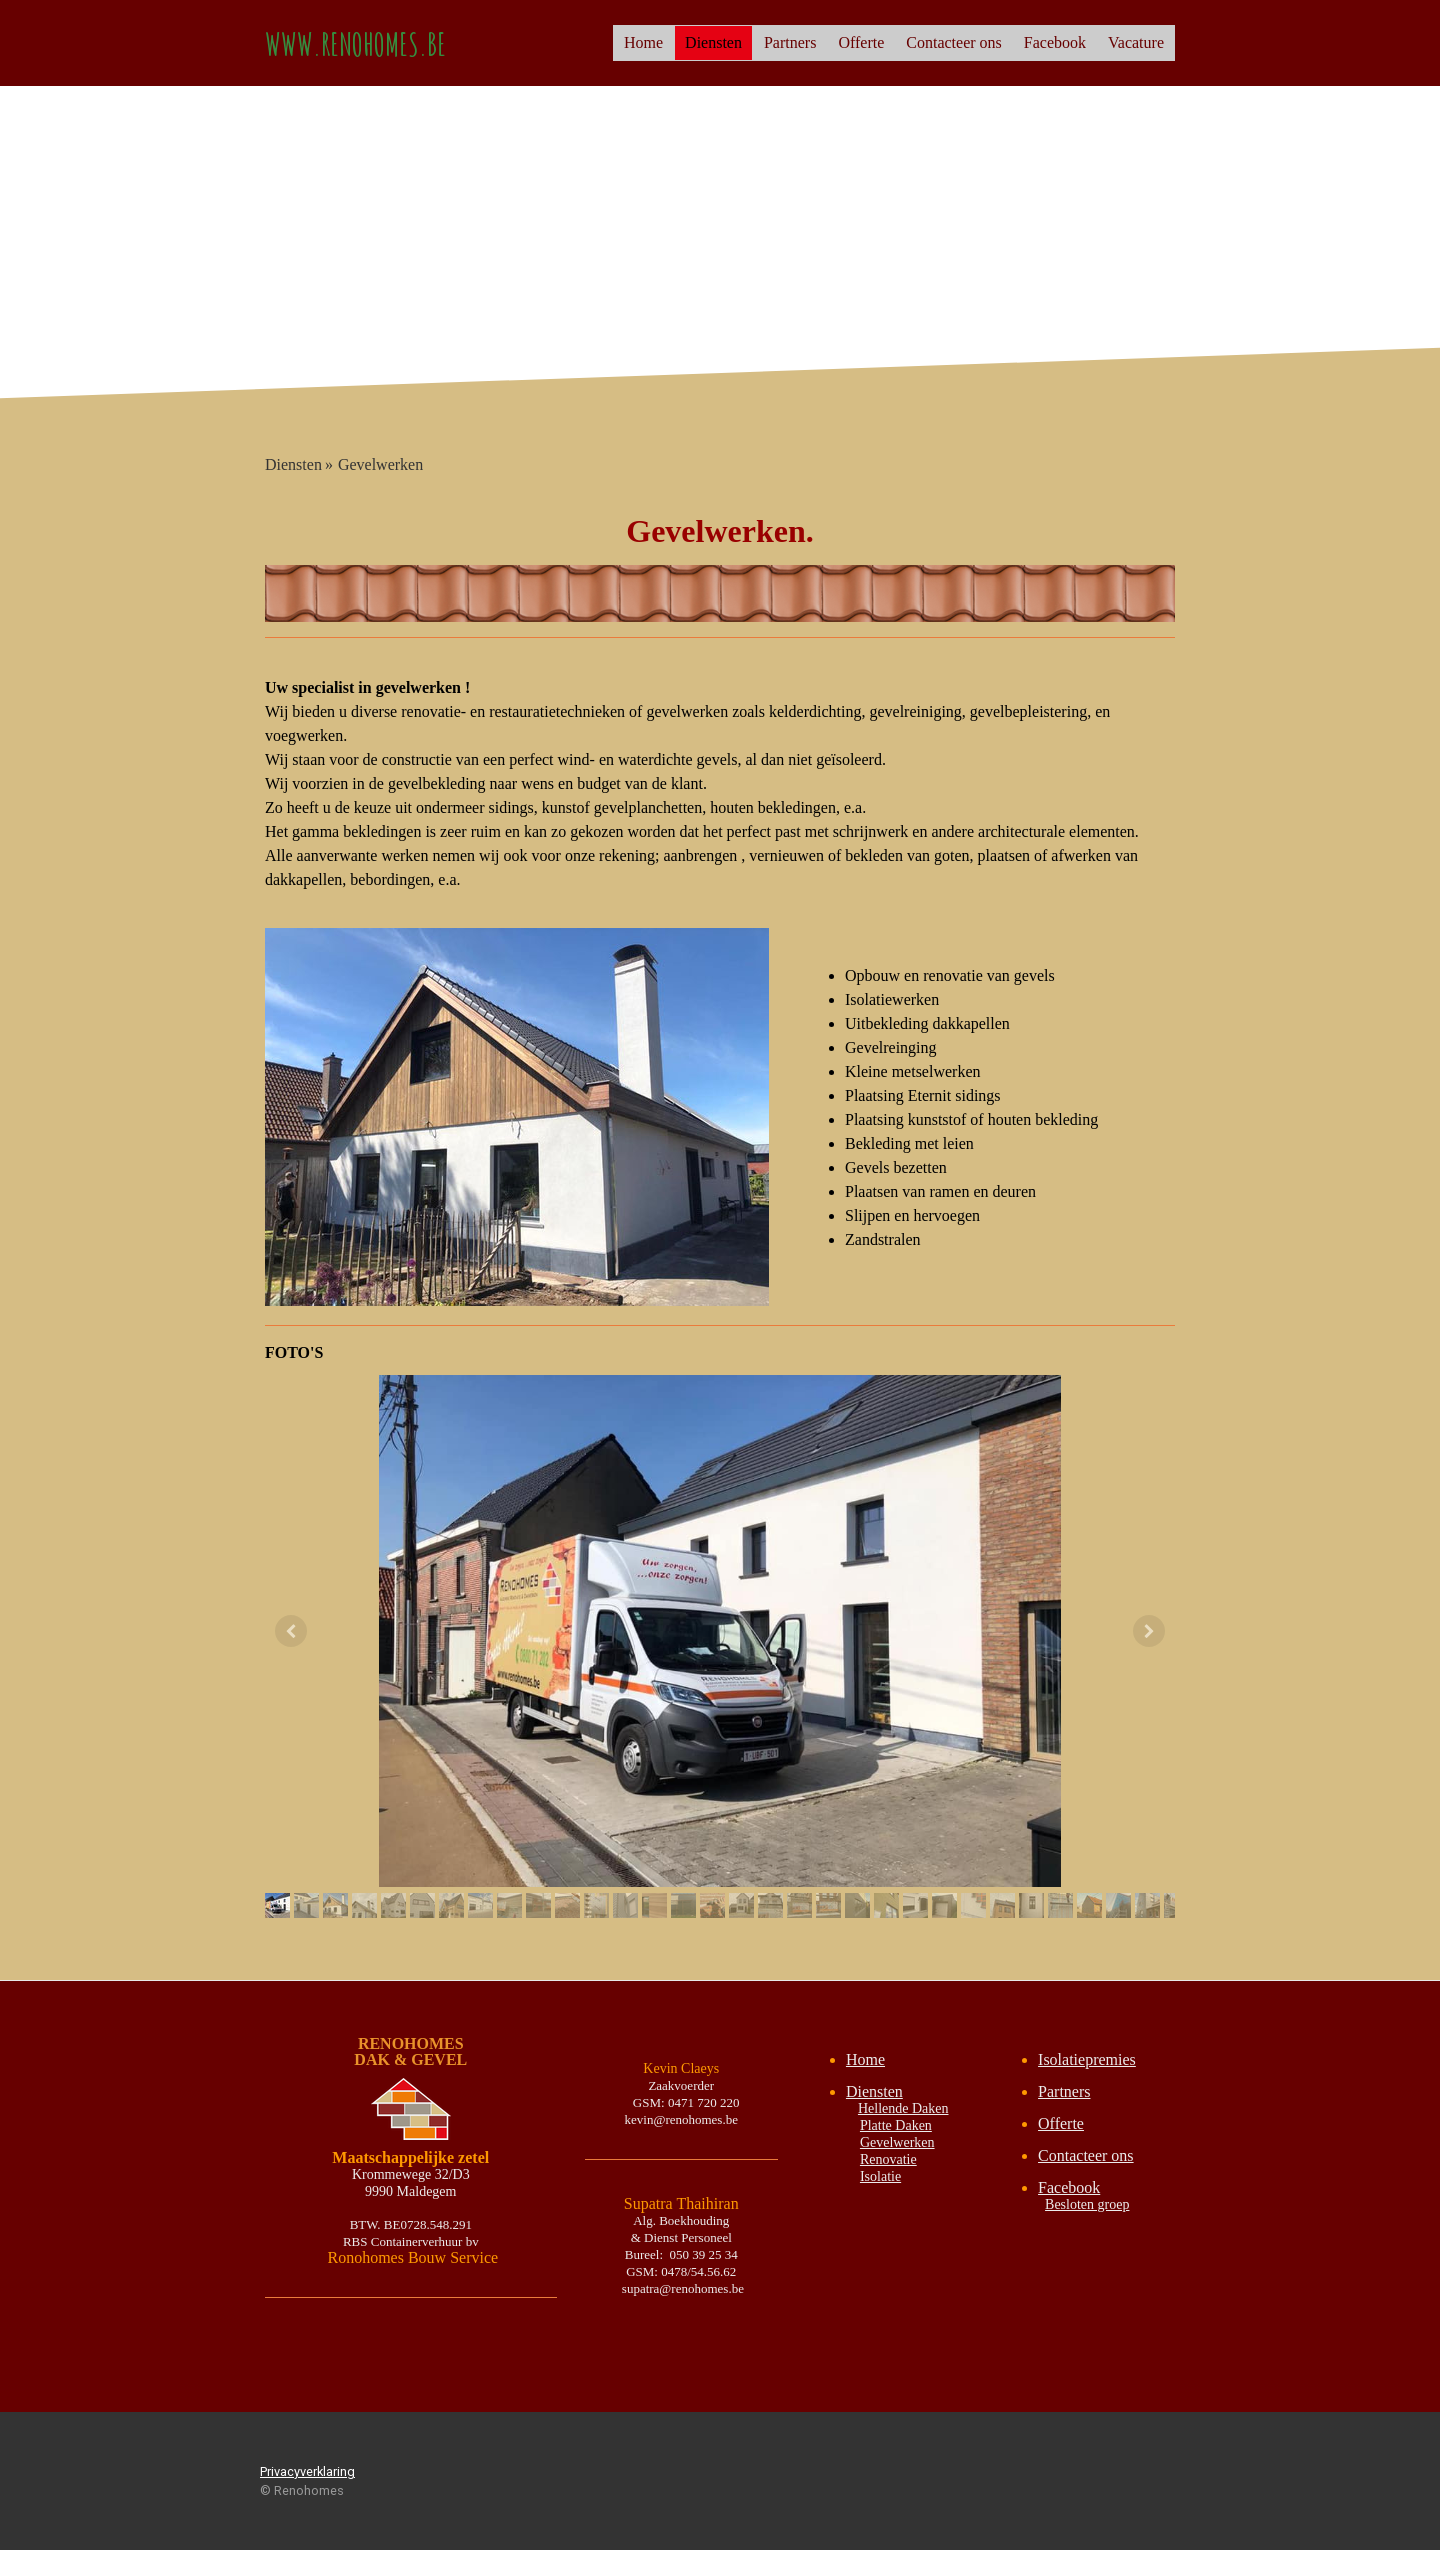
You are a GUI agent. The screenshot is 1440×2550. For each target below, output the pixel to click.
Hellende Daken (903, 2108)
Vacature (1136, 42)
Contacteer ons (954, 42)
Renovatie (888, 2159)
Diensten (713, 42)
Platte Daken (896, 2125)
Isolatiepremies (1087, 2059)
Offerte (861, 42)
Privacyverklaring (307, 2471)
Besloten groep (1087, 2204)
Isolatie (880, 2176)
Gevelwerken (897, 2142)
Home (643, 42)
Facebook (1055, 42)
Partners (790, 42)
